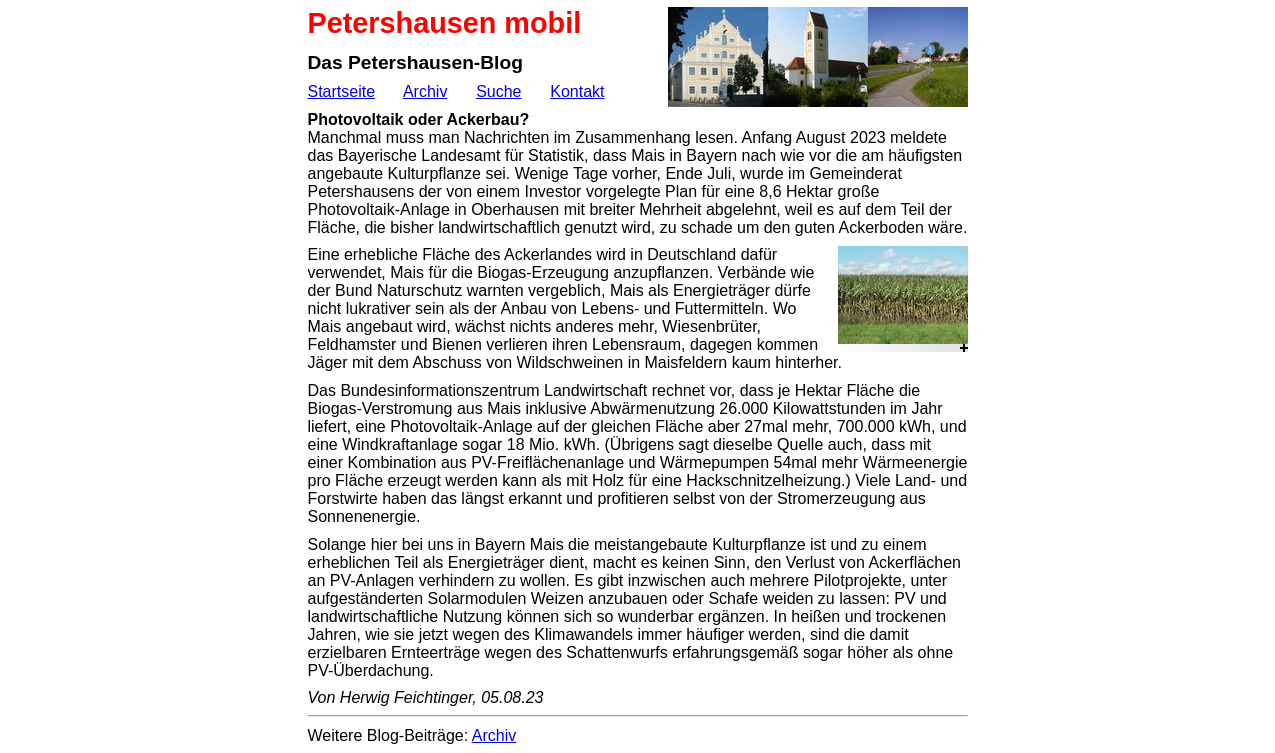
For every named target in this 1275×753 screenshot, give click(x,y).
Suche (498, 91)
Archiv (425, 91)
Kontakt (577, 91)
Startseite (342, 91)
